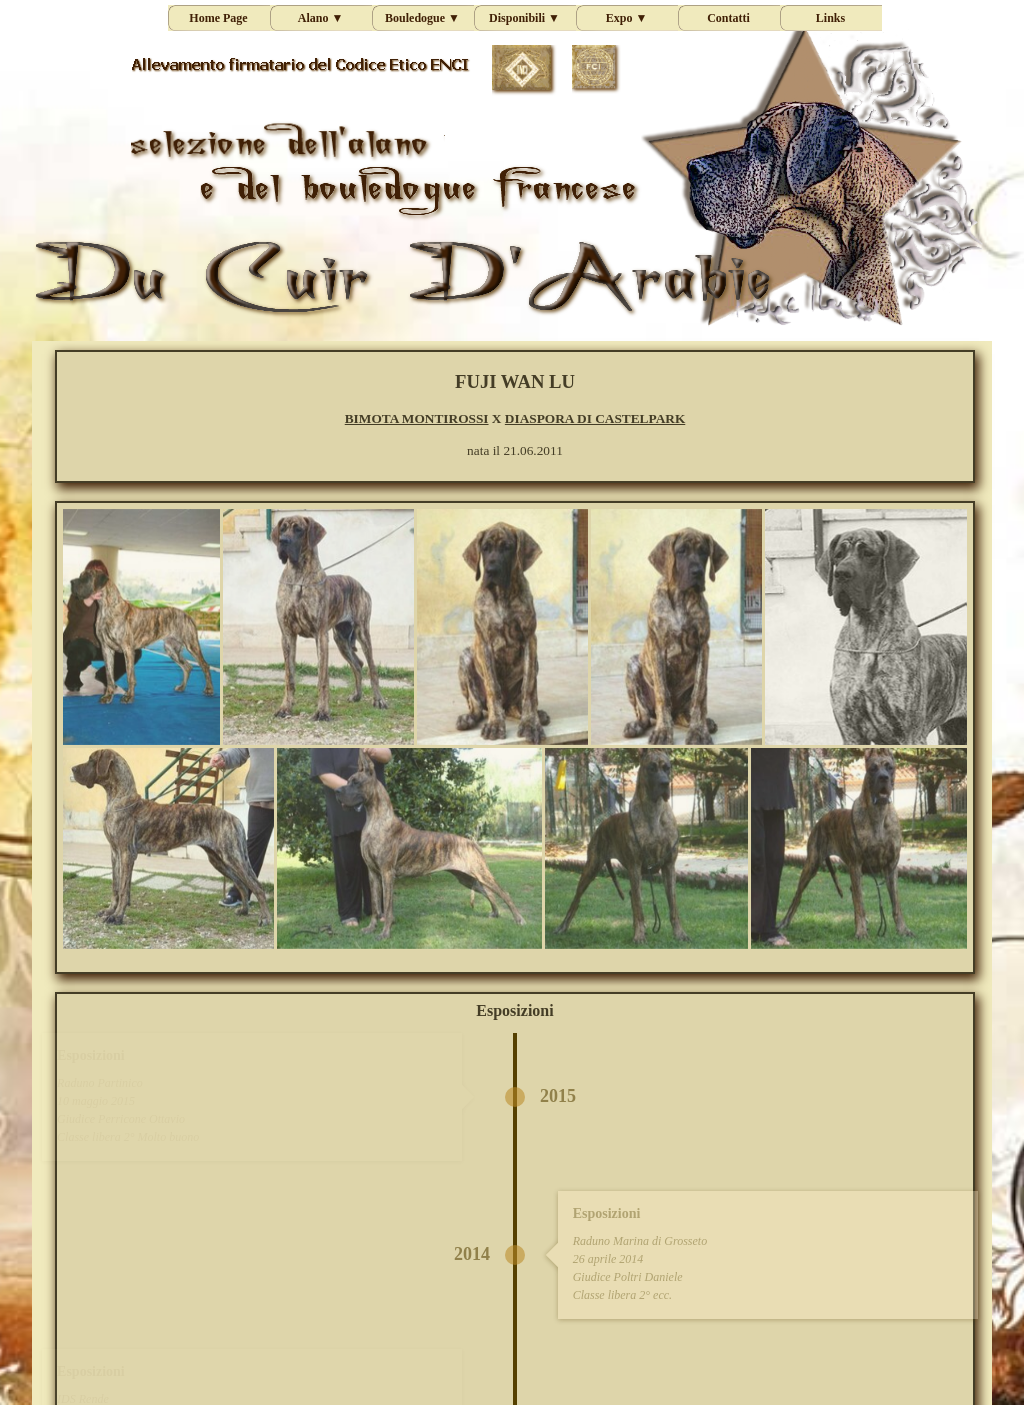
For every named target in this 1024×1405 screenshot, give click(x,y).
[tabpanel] (515, 414)
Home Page (218, 18)
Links (830, 18)
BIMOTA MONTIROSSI (417, 418)
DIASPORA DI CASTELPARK (595, 418)
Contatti (728, 18)
